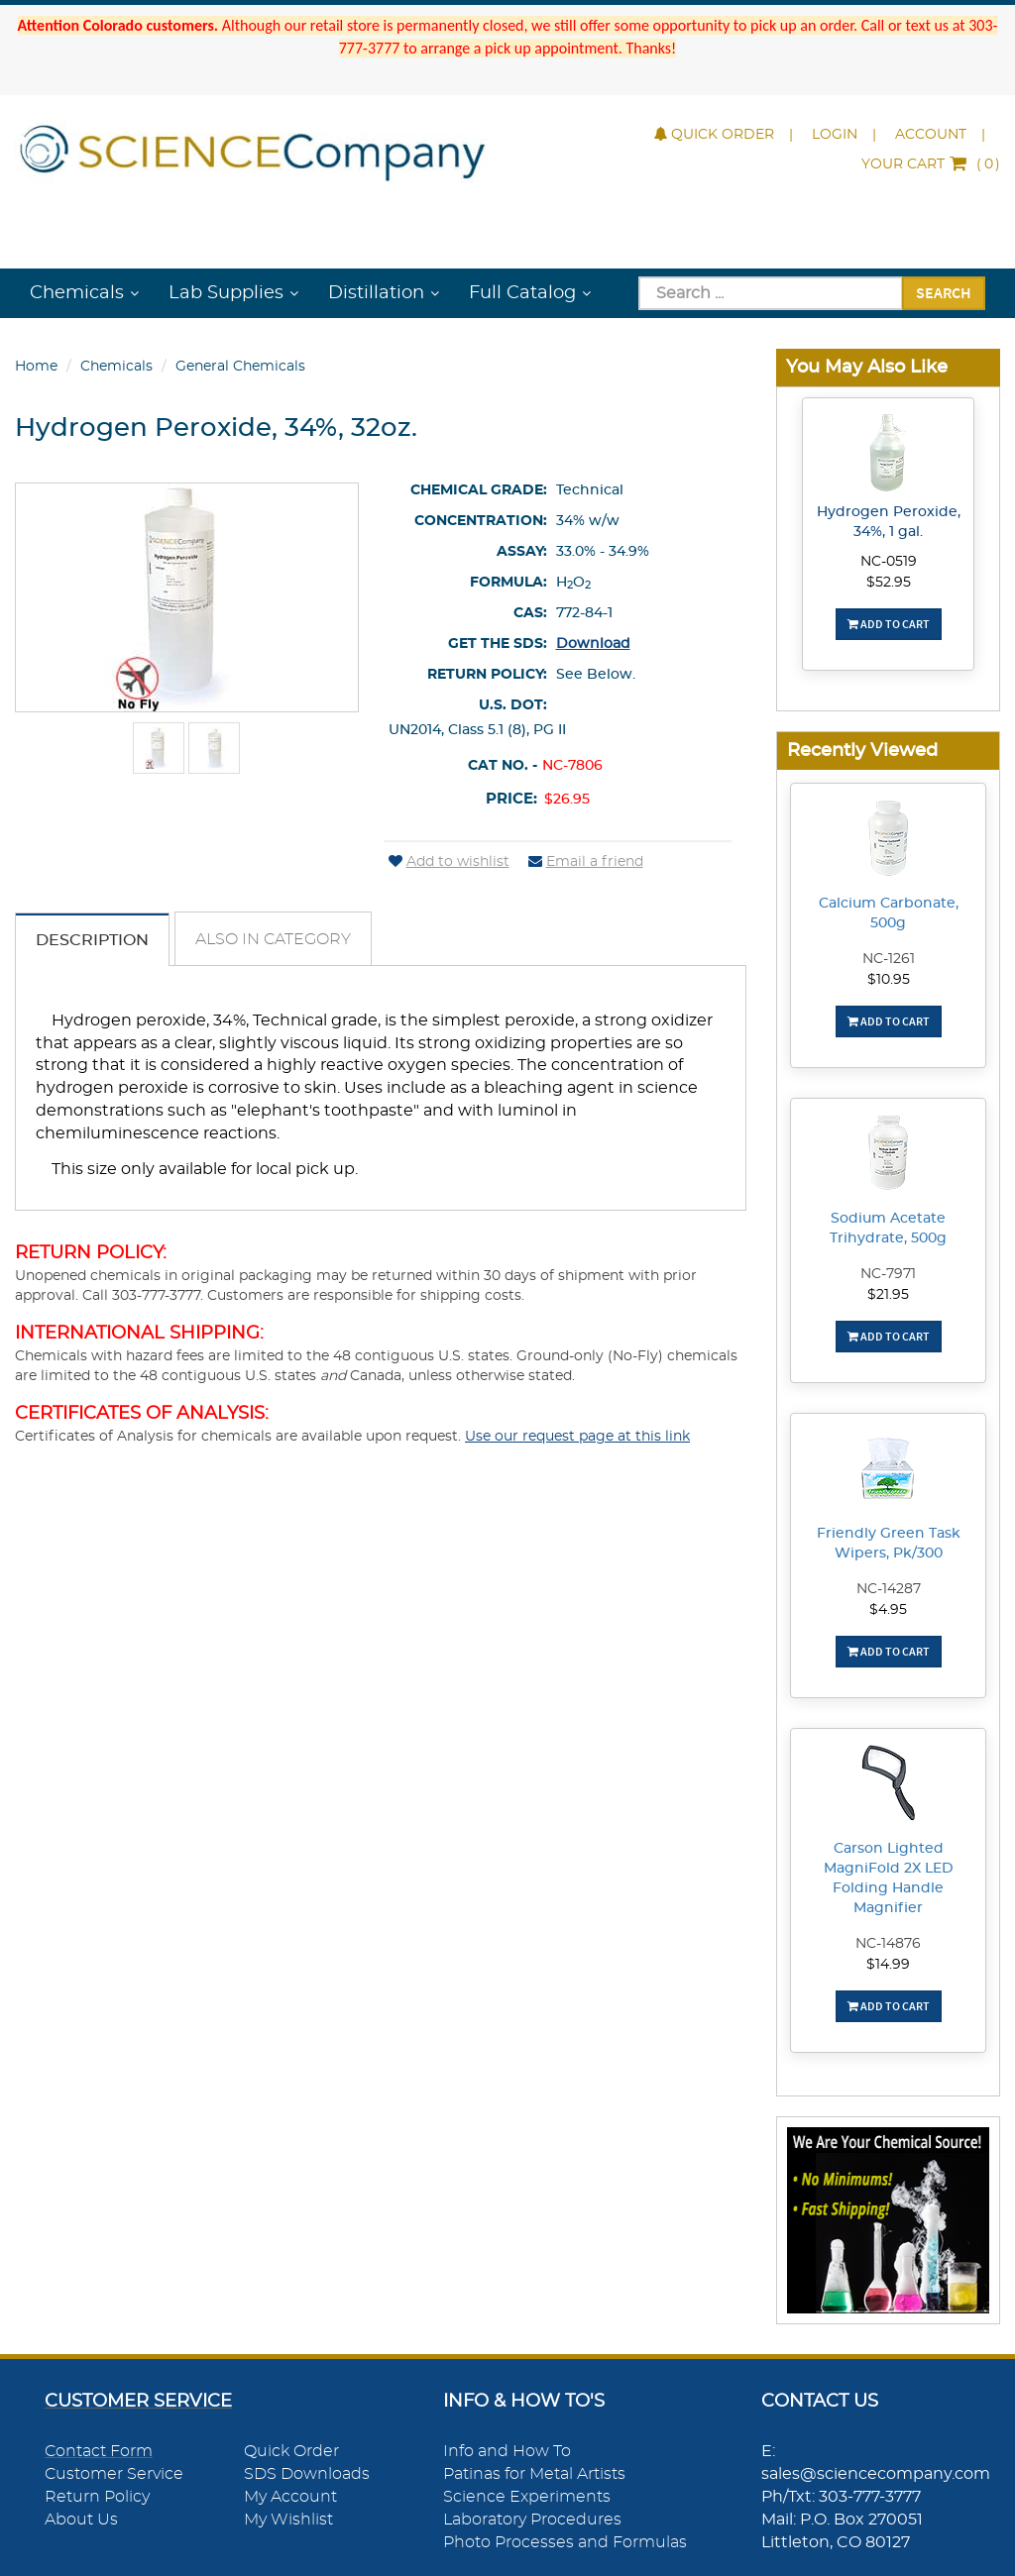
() (930, 164)
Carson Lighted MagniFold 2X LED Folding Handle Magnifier (889, 1878)
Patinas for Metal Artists (534, 2474)
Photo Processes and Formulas (565, 2542)
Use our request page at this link (577, 1437)
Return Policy (97, 2497)
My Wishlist (288, 2519)
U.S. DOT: (513, 705)
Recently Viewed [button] (862, 750)
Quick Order (714, 135)
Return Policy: (487, 675)
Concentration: (480, 521)
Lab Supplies (226, 293)
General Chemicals (240, 367)
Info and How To (507, 2451)
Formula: (508, 583)
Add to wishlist (449, 862)
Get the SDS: (497, 644)
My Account (290, 2497)
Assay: (522, 552)
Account (930, 135)
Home (36, 367)
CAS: (530, 613)
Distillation (376, 293)
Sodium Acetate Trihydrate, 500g (888, 1228)
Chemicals (77, 293)
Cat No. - (502, 766)
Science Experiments (527, 2497)
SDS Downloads (307, 2474)
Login (834, 135)
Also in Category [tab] (273, 939)
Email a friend (585, 862)
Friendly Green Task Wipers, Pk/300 (888, 1543)
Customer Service (114, 2474)
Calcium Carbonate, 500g (889, 913)
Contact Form (99, 2451)
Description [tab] (92, 940)
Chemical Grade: (478, 490)
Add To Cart (888, 623)
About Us (81, 2519)
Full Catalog (522, 293)
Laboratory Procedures (532, 2519)
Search (943, 292)
